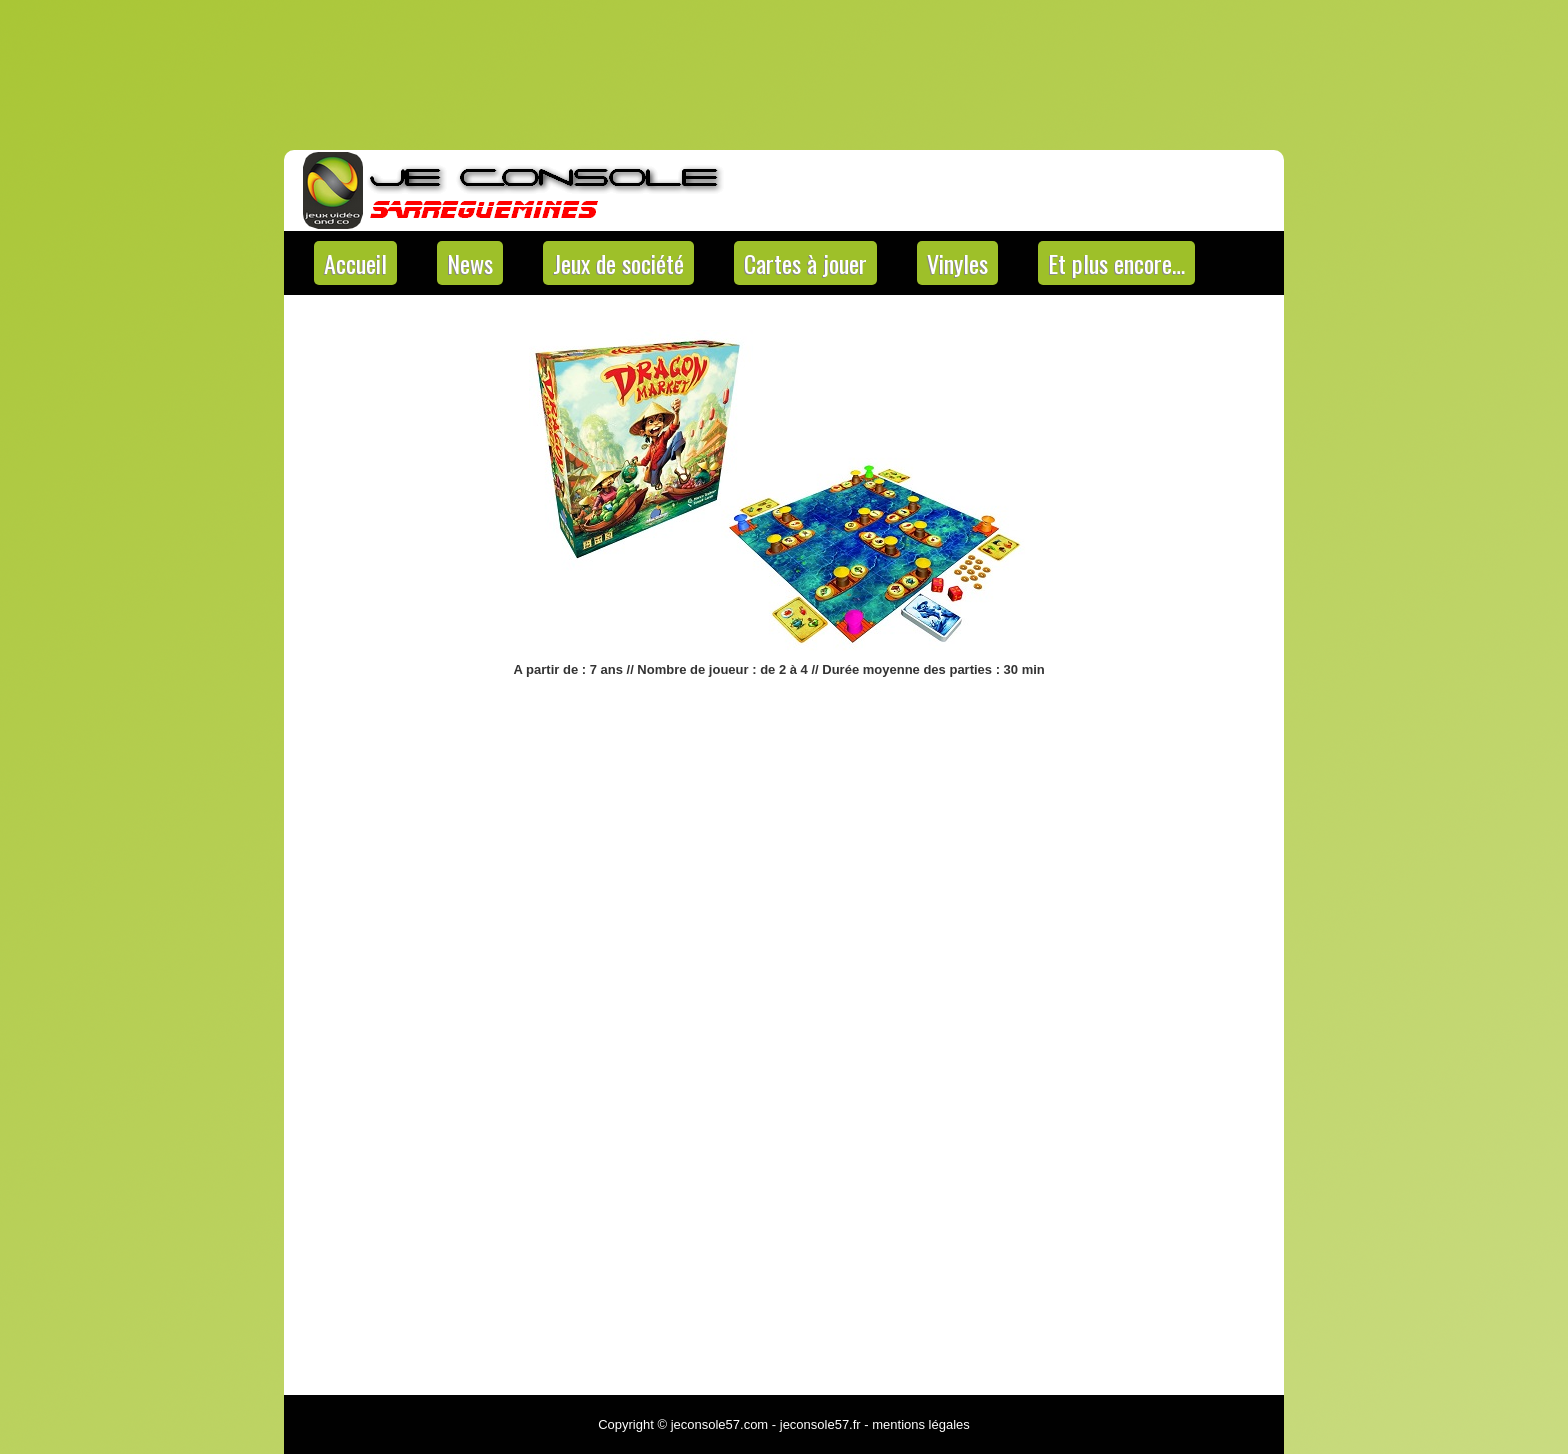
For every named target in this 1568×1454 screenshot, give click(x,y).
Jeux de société (618, 263)
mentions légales (921, 1424)
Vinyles (957, 263)
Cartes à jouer (805, 263)
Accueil (355, 263)
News (470, 263)
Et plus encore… (1116, 263)
